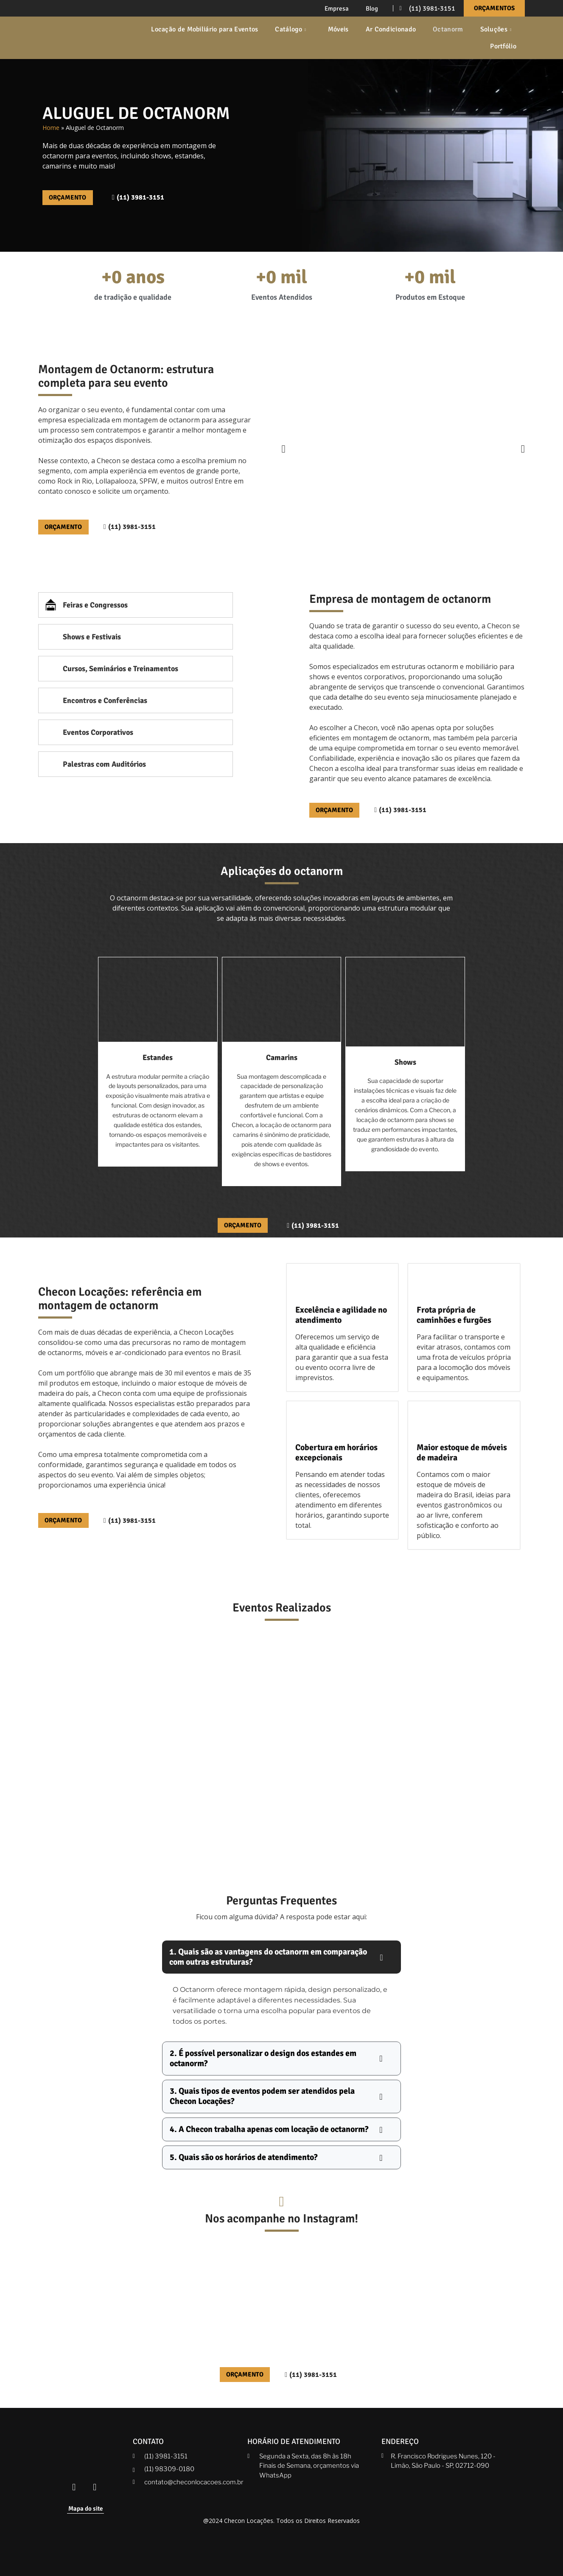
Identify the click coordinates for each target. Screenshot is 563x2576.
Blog (372, 8)
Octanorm (448, 29)
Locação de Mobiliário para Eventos (204, 29)
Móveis (338, 29)
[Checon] (78, 38)
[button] (284, 450)
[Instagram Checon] (94, 2482)
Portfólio (503, 46)
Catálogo (291, 29)
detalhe (351, 698)
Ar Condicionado (391, 29)
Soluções (497, 29)
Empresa (337, 8)
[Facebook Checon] (73, 2482)
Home (50, 128)
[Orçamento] (338, 812)
